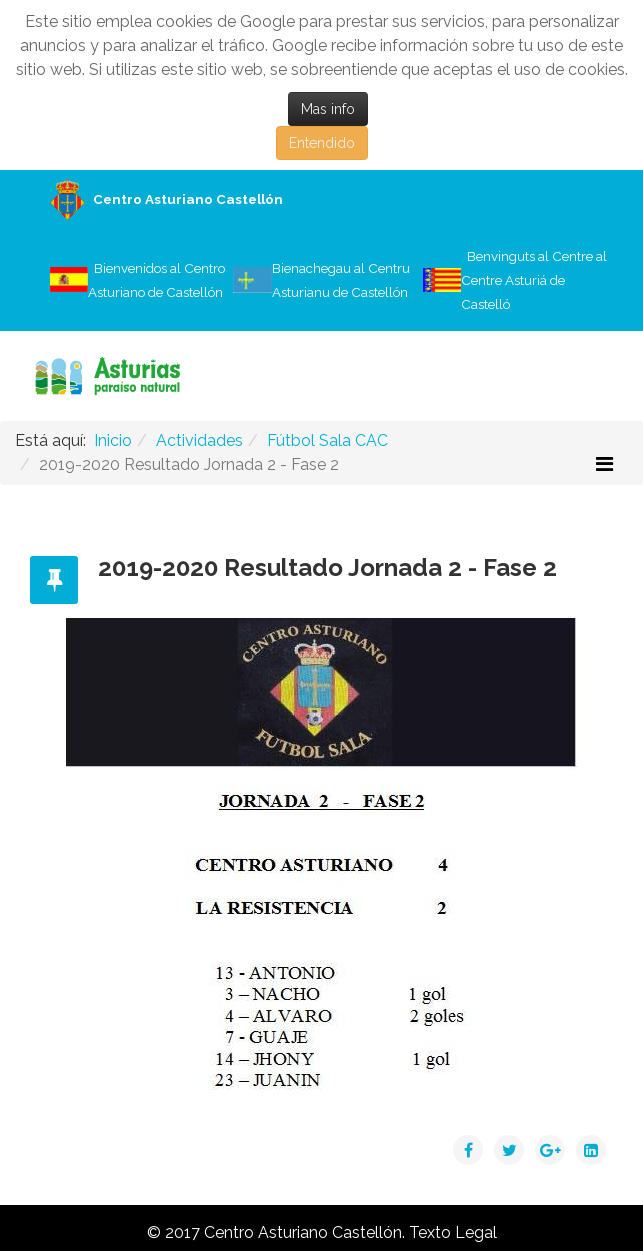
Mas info (328, 109)
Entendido (322, 143)
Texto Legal (453, 1232)
